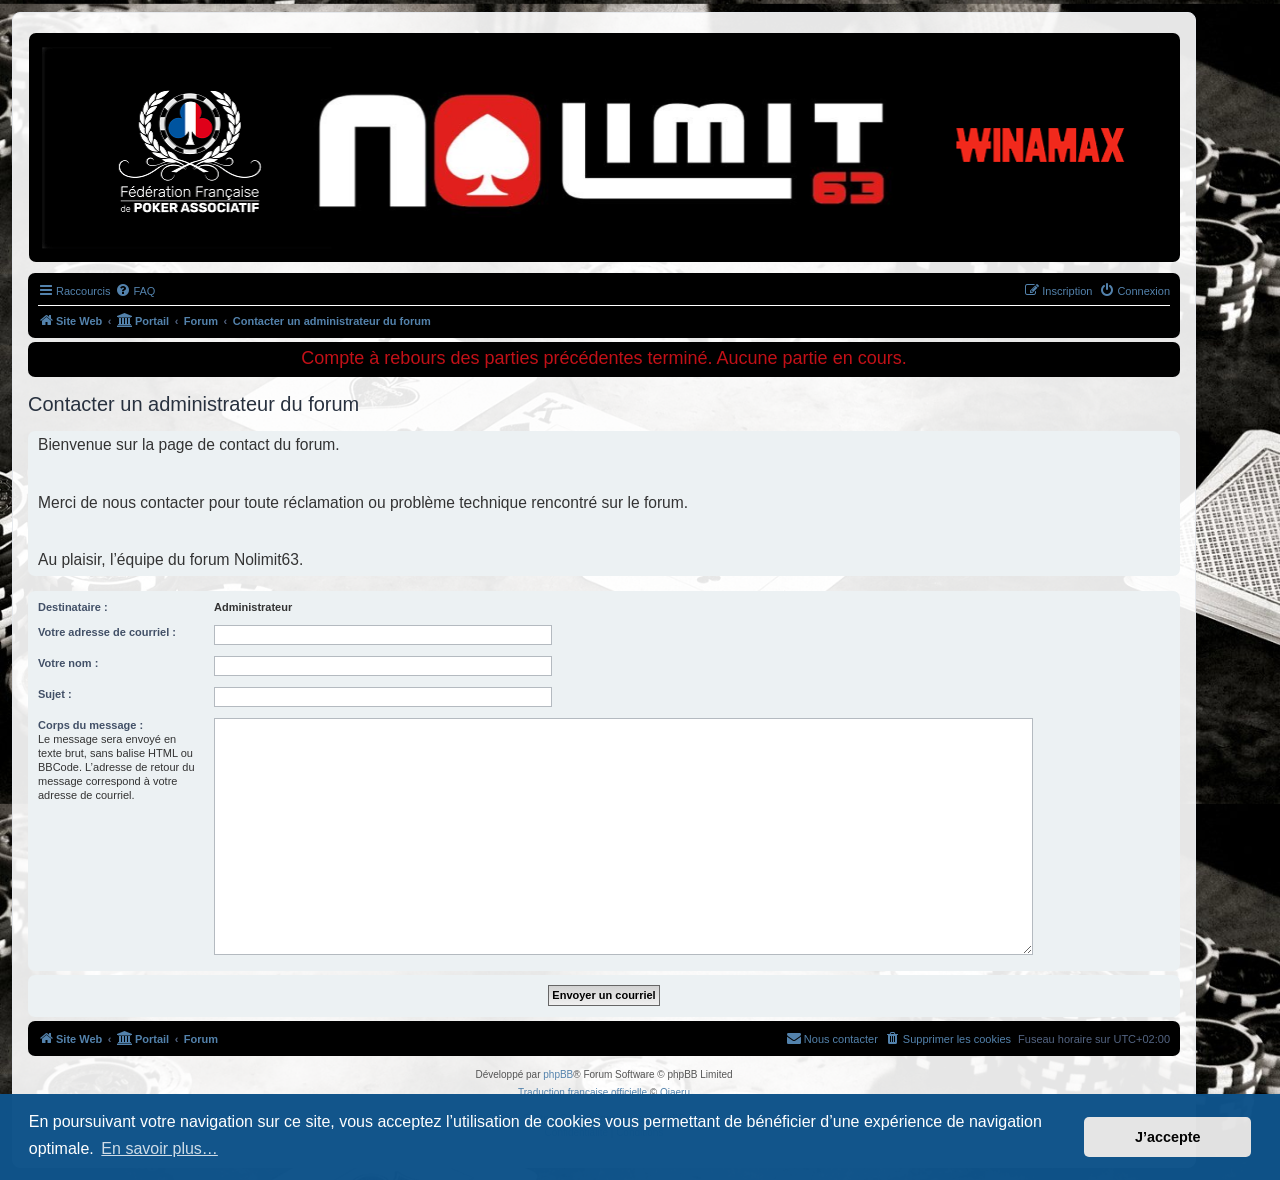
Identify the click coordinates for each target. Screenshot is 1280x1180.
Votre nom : (68, 663)
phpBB (558, 1074)
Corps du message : (90, 725)
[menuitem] (135, 291)
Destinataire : (73, 607)
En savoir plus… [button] (159, 1148)
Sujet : (55, 694)
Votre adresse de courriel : (107, 632)
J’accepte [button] (1168, 1137)
